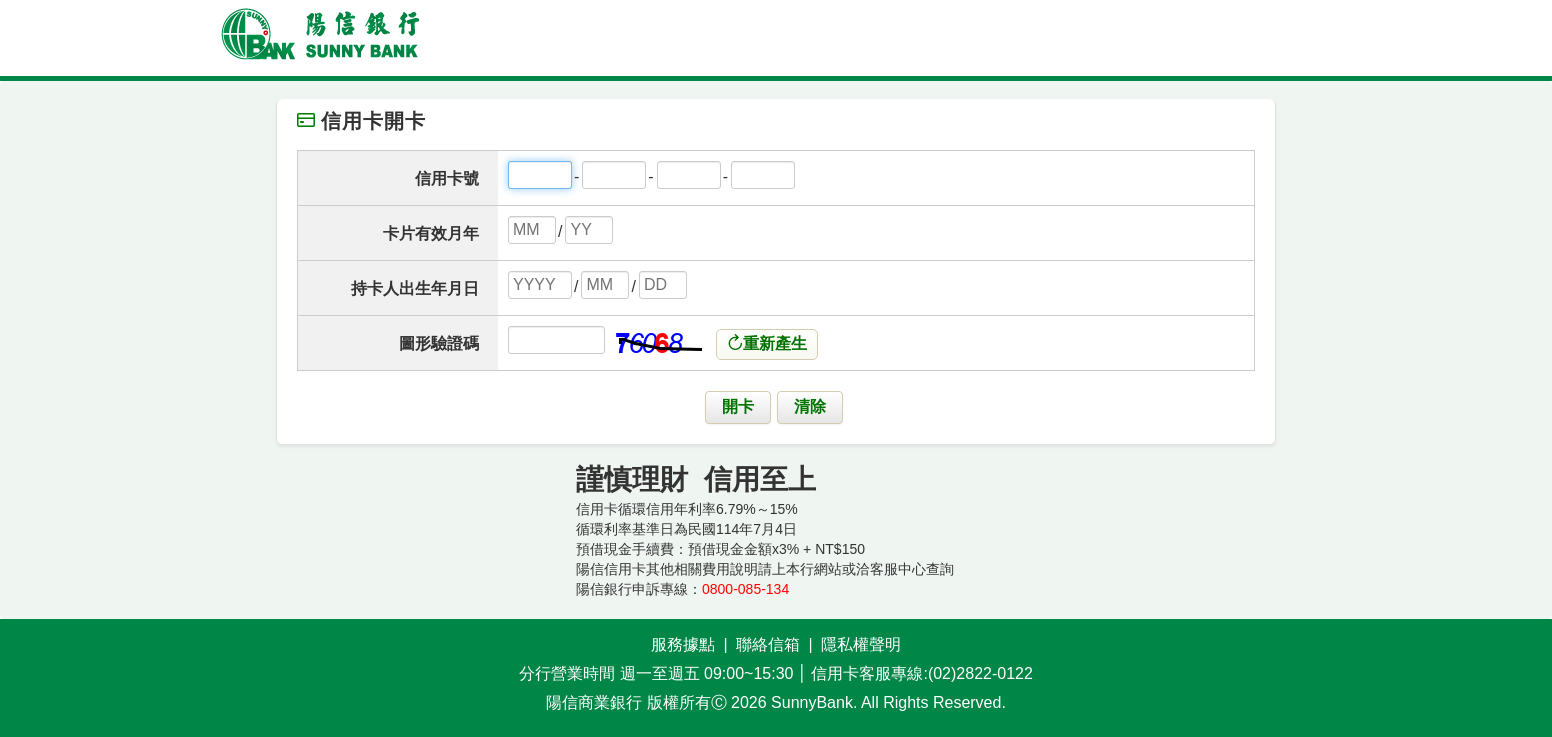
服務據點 (683, 644)
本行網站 (814, 569)
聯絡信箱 (768, 644)
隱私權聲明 (861, 644)
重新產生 (767, 343)
